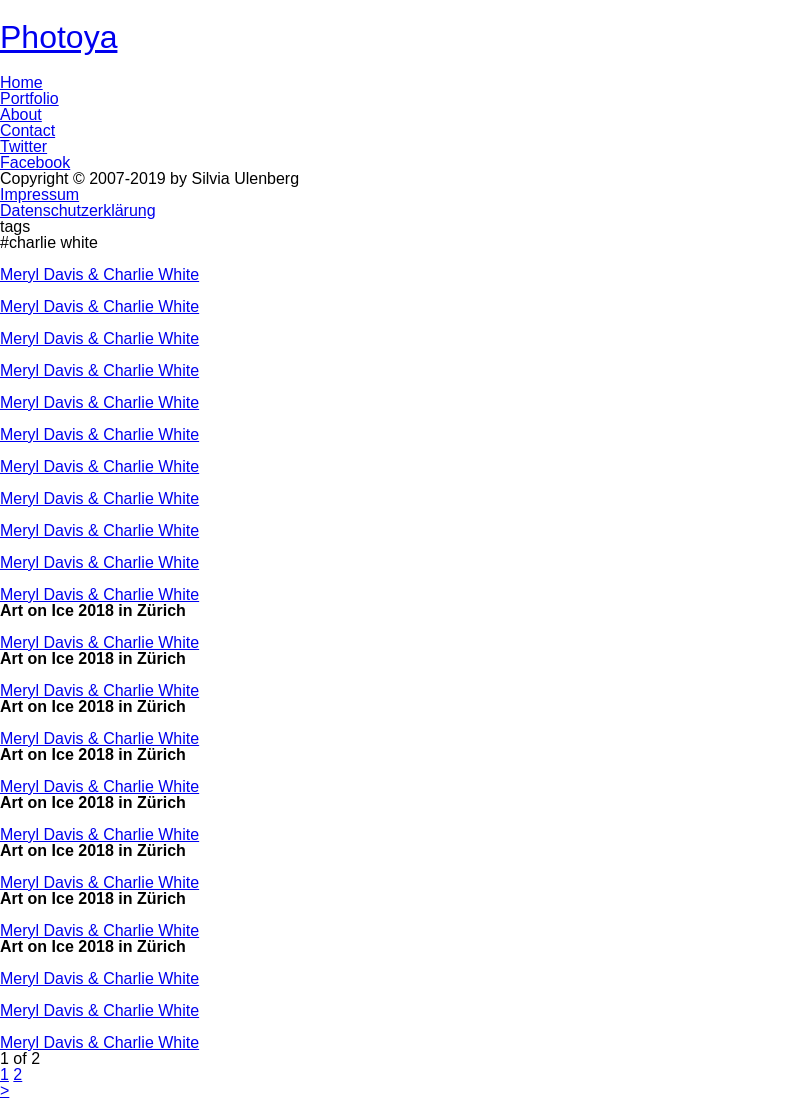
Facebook (35, 162)
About (21, 114)
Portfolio (29, 98)
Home (21, 82)
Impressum (39, 194)
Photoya (58, 37)
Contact (27, 130)
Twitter (23, 146)
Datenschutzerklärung (78, 210)
